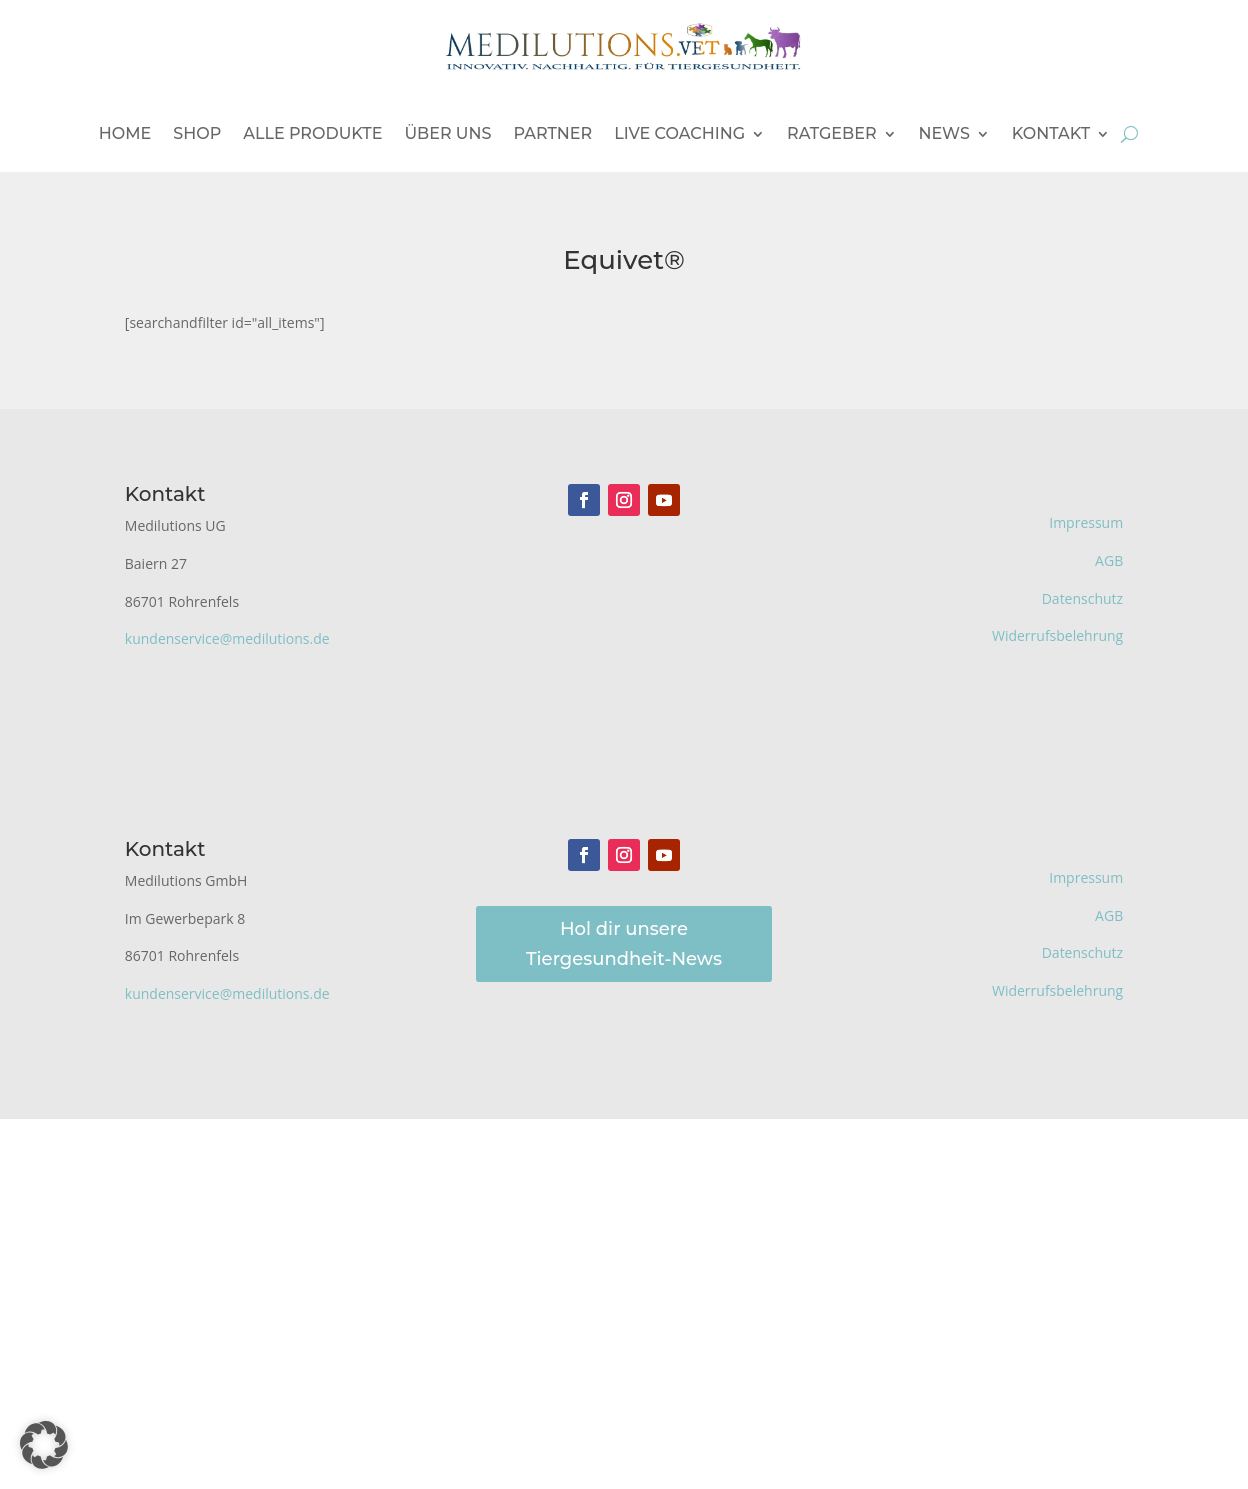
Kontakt (1051, 133)
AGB (1109, 560)
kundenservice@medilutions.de (227, 638)
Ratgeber (832, 133)
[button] (44, 1445)
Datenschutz (1082, 598)
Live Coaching (679, 133)
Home (125, 133)
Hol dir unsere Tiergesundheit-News (624, 944)
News (944, 133)
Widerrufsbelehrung (1057, 635)
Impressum (1086, 522)
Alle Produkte (312, 133)
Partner (552, 133)
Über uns (447, 133)
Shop (197, 133)
